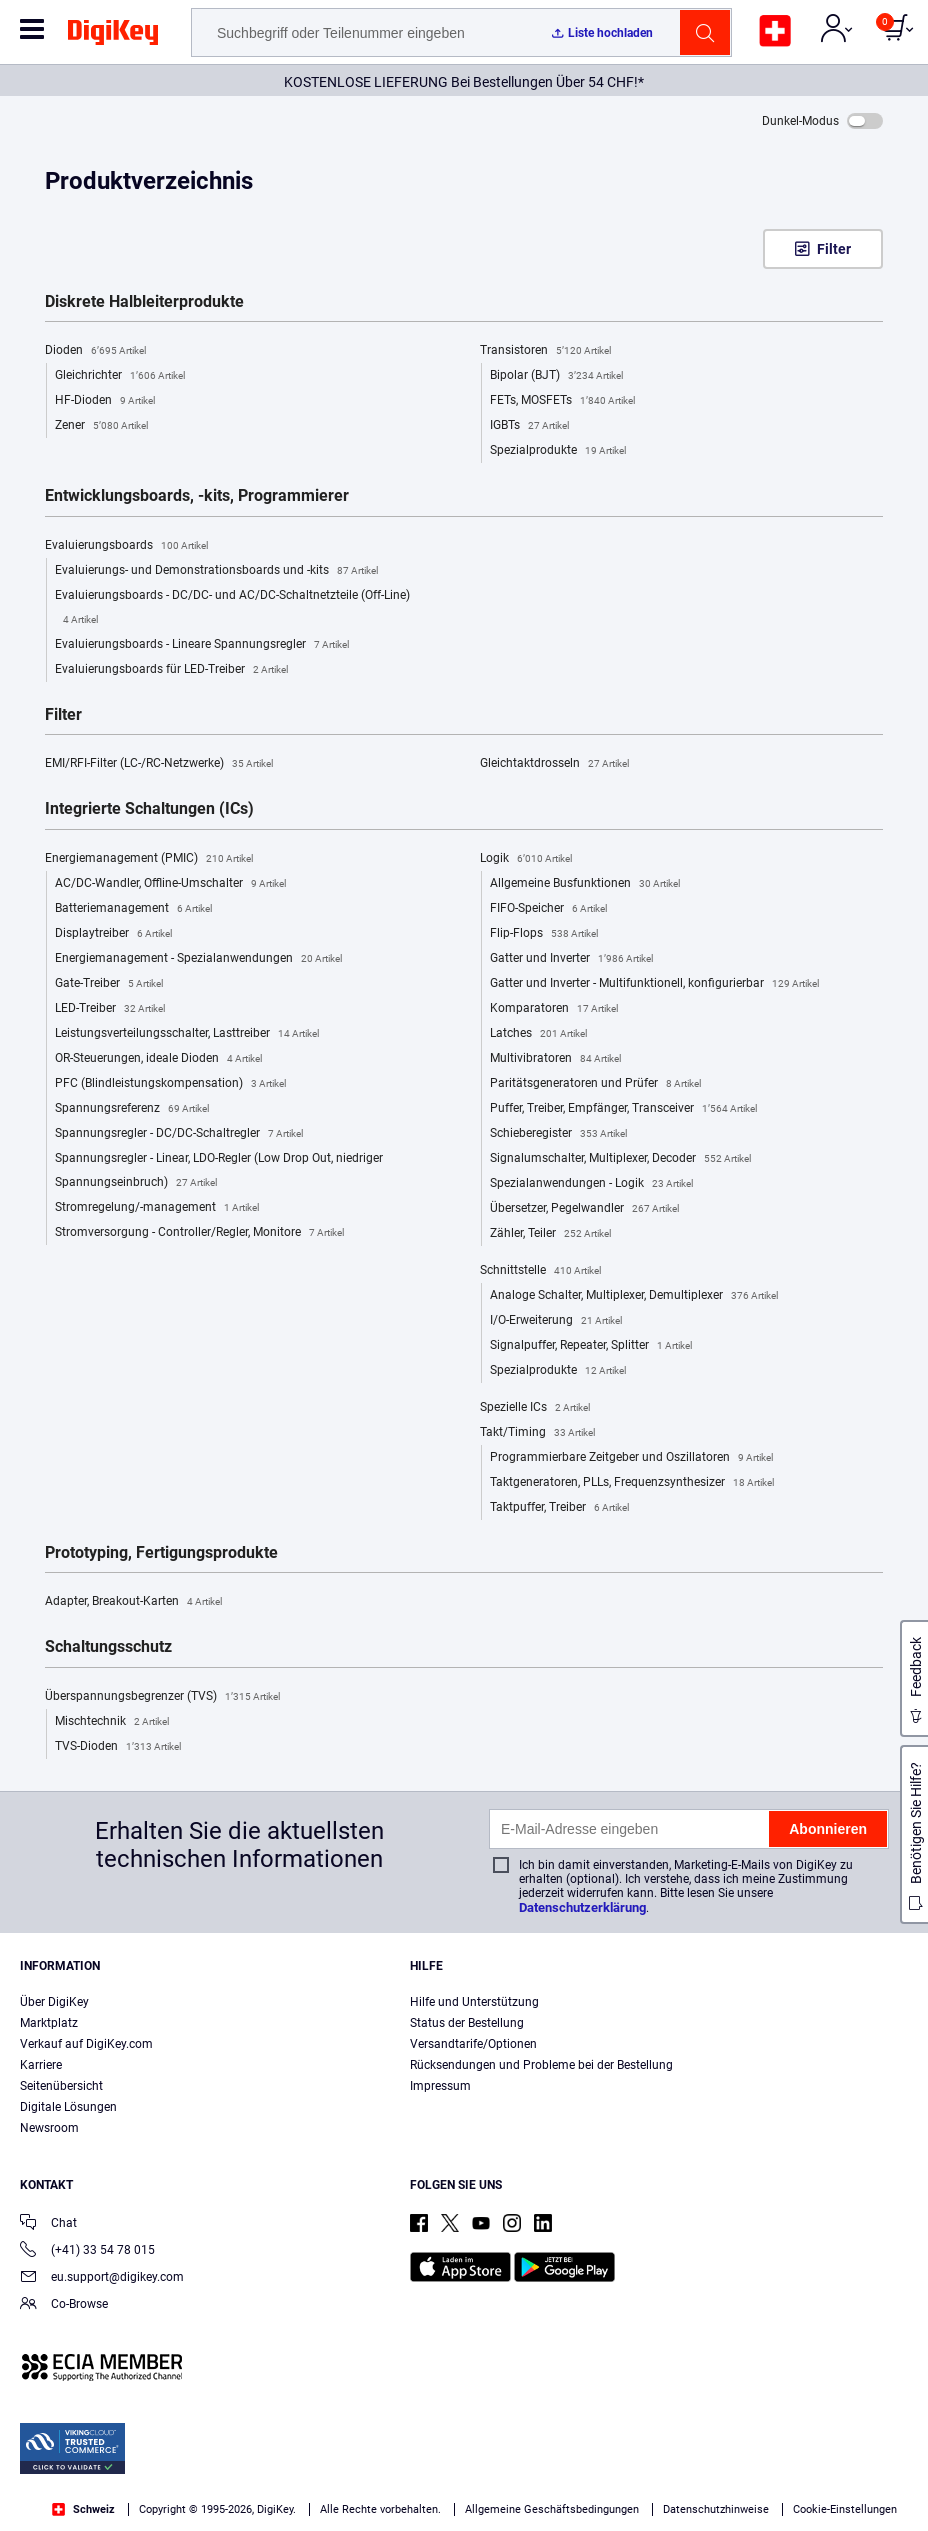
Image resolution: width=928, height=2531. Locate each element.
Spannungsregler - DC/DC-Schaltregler (179, 1134)
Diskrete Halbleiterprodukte (144, 302)
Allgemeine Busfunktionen (585, 884)
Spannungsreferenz (132, 1109)
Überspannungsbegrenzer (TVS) (162, 1697)
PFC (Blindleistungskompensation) (170, 1084)
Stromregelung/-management (157, 1208)
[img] (113, 36)
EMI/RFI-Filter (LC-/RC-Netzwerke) (159, 764)
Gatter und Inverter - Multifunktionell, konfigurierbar (654, 984)
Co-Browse (64, 2305)
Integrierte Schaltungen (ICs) (149, 809)
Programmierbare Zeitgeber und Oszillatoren (631, 1458)
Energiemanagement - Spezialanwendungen (198, 959)
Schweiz (83, 2509)
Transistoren (545, 351)
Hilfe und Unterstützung (474, 2002)
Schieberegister (558, 1134)
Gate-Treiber (109, 984)
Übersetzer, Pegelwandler (584, 1209)
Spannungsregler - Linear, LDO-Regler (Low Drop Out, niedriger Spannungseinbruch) (219, 1173)
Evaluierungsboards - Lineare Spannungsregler (202, 645)
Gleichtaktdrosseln (554, 764)
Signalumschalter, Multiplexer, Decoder (620, 1159)
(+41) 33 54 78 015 (87, 2251)
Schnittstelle (540, 1271)
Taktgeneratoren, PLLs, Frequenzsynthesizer (632, 1483)
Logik (526, 859)
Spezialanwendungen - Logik (591, 1184)
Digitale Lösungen (68, 2107)
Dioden (95, 351)
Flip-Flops (544, 934)
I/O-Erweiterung (556, 1321)
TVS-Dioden (118, 1747)
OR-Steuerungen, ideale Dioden (158, 1059)
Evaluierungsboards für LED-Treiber (171, 670)
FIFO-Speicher (548, 909)
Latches (538, 1034)
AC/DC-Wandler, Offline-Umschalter (170, 884)
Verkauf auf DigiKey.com (86, 2044)
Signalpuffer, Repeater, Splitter (591, 1346)
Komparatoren (554, 1009)
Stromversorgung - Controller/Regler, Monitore (199, 1233)
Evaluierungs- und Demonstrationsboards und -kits (216, 571)
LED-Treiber (110, 1009)
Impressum (440, 2086)
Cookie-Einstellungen (845, 2509)
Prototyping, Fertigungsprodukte (161, 1553)
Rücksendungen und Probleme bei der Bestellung (541, 2065)
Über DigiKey (54, 2002)
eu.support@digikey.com (102, 2278)
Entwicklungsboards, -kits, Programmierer (197, 496)
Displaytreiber (113, 934)
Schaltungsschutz (108, 1647)
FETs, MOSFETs (562, 401)
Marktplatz (49, 2023)
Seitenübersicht (61, 2086)
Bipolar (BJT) (556, 376)
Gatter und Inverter (571, 959)
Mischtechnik (112, 1722)
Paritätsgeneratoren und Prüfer (595, 1084)
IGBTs (529, 426)
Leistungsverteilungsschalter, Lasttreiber (187, 1034)
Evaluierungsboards (126, 546)
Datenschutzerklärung (582, 1907)
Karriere (41, 2065)
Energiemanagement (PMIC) (149, 859)
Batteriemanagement (133, 909)
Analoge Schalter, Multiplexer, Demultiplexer (634, 1296)
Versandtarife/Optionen (473, 2044)
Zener (101, 426)
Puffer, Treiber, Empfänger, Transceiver (623, 1109)
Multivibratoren (555, 1059)
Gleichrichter (120, 376)
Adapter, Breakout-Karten (133, 1602)
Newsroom (49, 2128)
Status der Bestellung (467, 2023)
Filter (834, 249)
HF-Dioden (105, 401)
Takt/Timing (537, 1433)
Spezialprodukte (558, 451)
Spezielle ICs (535, 1408)
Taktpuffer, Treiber (559, 1508)
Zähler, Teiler (550, 1234)
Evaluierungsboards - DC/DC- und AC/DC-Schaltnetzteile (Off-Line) (232, 610)
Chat (48, 2224)
